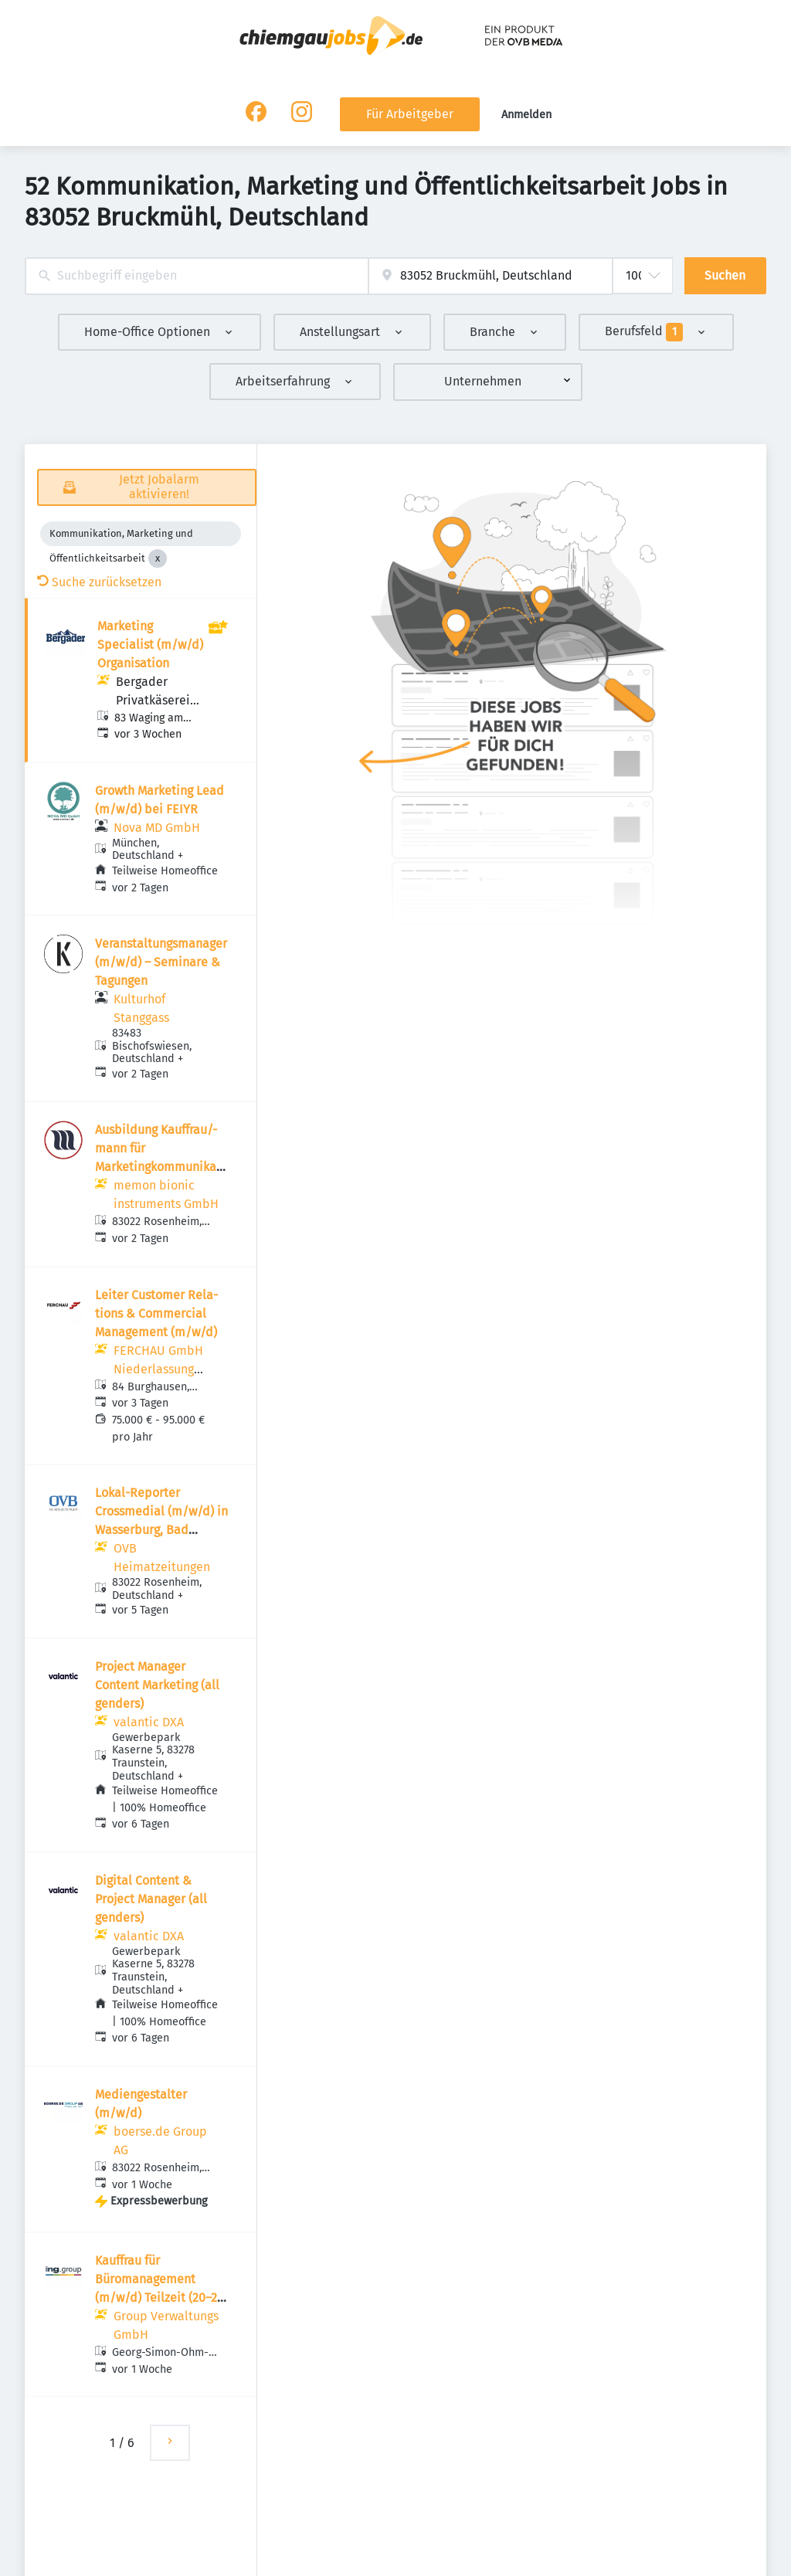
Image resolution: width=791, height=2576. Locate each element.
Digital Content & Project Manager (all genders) (151, 1899)
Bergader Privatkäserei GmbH (153, 700)
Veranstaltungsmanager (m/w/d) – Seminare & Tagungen (161, 962)
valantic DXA (149, 1722)
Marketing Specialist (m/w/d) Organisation (150, 644)
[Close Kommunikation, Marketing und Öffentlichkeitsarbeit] (157, 558)
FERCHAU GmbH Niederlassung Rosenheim (158, 1369)
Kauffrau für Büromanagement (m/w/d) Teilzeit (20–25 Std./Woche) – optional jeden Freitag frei (160, 2297)
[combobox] (196, 276)
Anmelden (526, 114)
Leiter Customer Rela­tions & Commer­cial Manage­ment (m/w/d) (156, 1313)
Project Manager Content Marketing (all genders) (157, 1685)
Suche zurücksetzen (99, 582)
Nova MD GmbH (157, 827)
